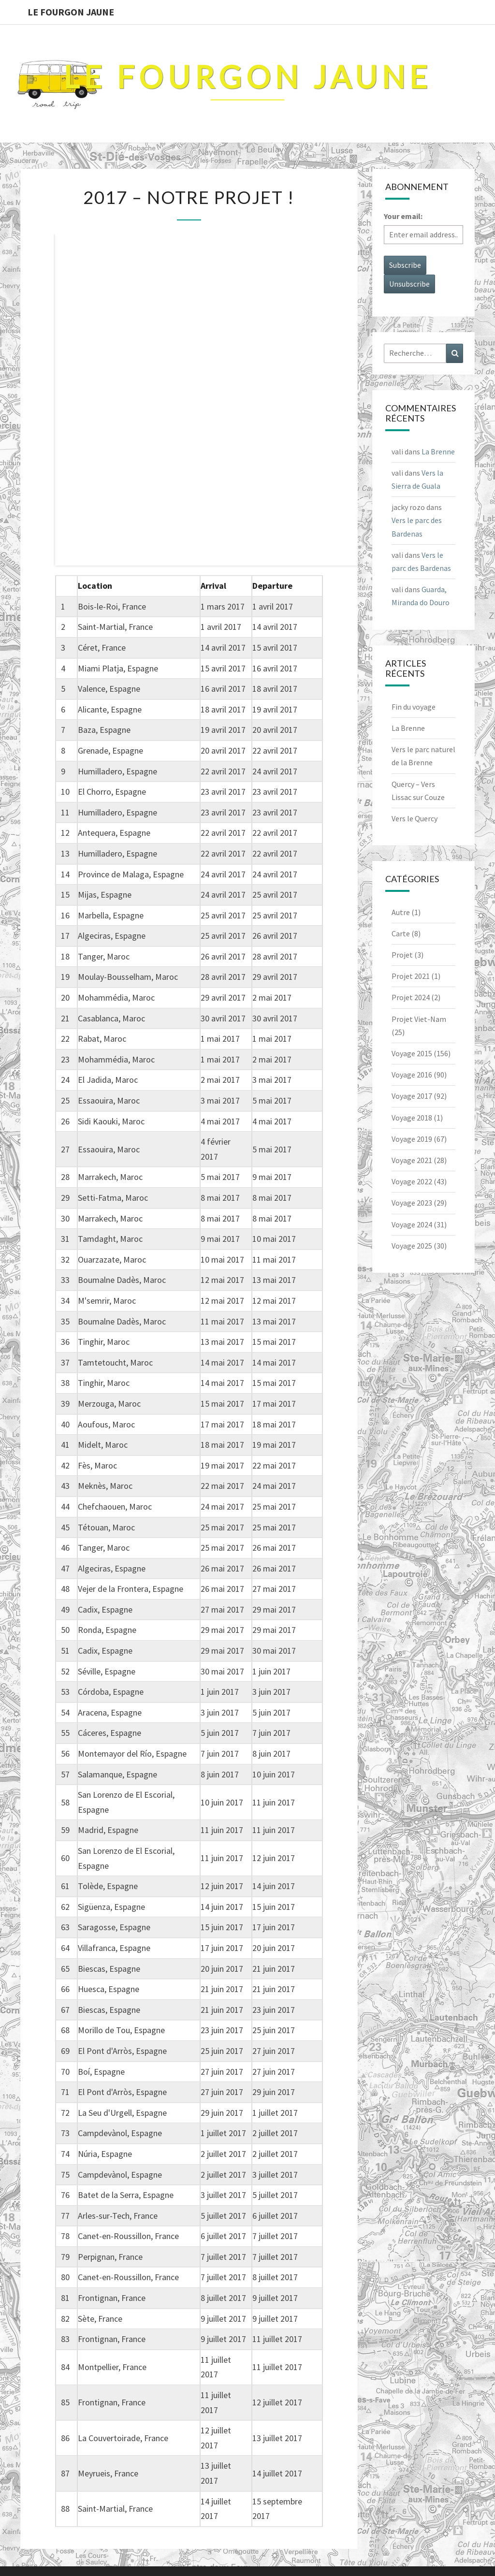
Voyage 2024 (412, 1224)
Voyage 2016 (412, 1074)
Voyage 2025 (412, 1246)
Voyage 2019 (412, 1139)
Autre (401, 912)
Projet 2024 (411, 997)
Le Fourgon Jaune (71, 12)
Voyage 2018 (412, 1117)
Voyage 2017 (412, 1096)
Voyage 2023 (412, 1203)
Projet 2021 (411, 976)
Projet (402, 955)
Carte (401, 933)
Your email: (403, 216)
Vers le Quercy (414, 818)
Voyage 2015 (412, 1053)
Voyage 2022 (412, 1181)
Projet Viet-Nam (419, 1019)
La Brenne (438, 451)
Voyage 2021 (412, 1160)
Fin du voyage (414, 707)
